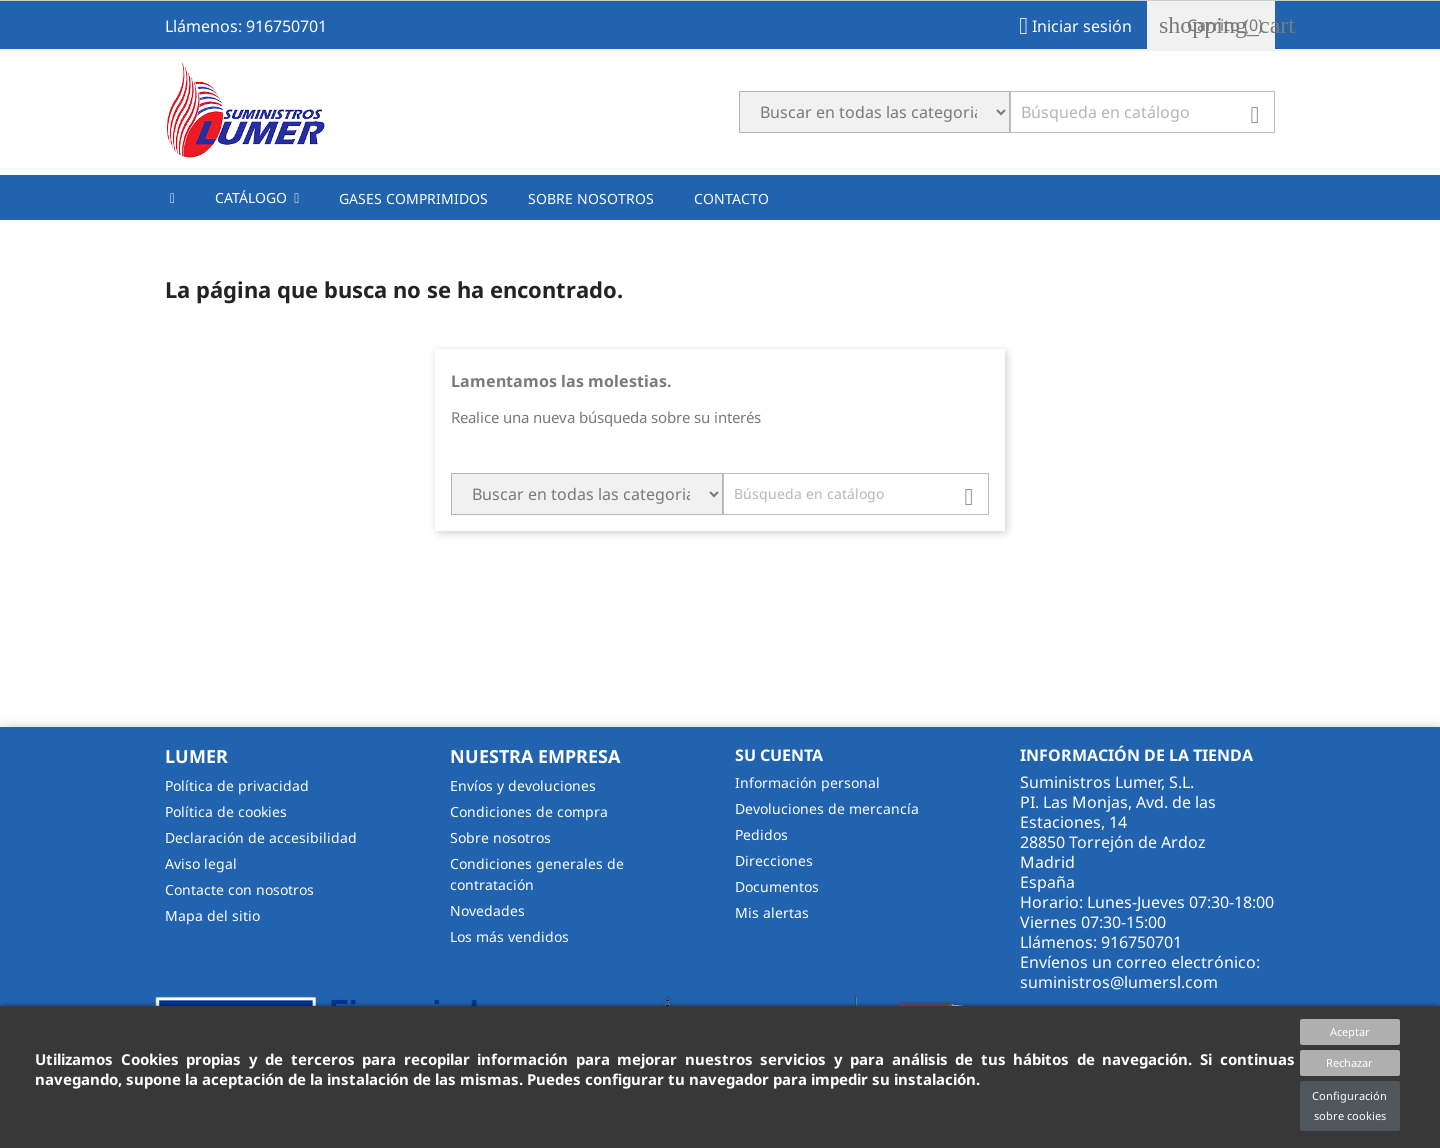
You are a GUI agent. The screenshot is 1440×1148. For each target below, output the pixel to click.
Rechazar (1349, 1062)
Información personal (807, 782)
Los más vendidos (509, 936)
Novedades (487, 910)
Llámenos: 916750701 (246, 26)
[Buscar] (1142, 112)
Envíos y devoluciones (523, 785)
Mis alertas (772, 912)
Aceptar (1350, 1031)
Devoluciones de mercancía (827, 808)
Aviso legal (201, 863)
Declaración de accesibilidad (261, 837)
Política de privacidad (237, 785)
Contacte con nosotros (239, 889)
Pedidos (761, 834)
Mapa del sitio (212, 915)
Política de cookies (226, 811)
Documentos (777, 886)
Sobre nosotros (500, 837)
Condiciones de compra (529, 811)
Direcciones (774, 860)
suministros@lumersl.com (1119, 982)
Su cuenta (779, 755)
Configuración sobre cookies (1349, 1105)
